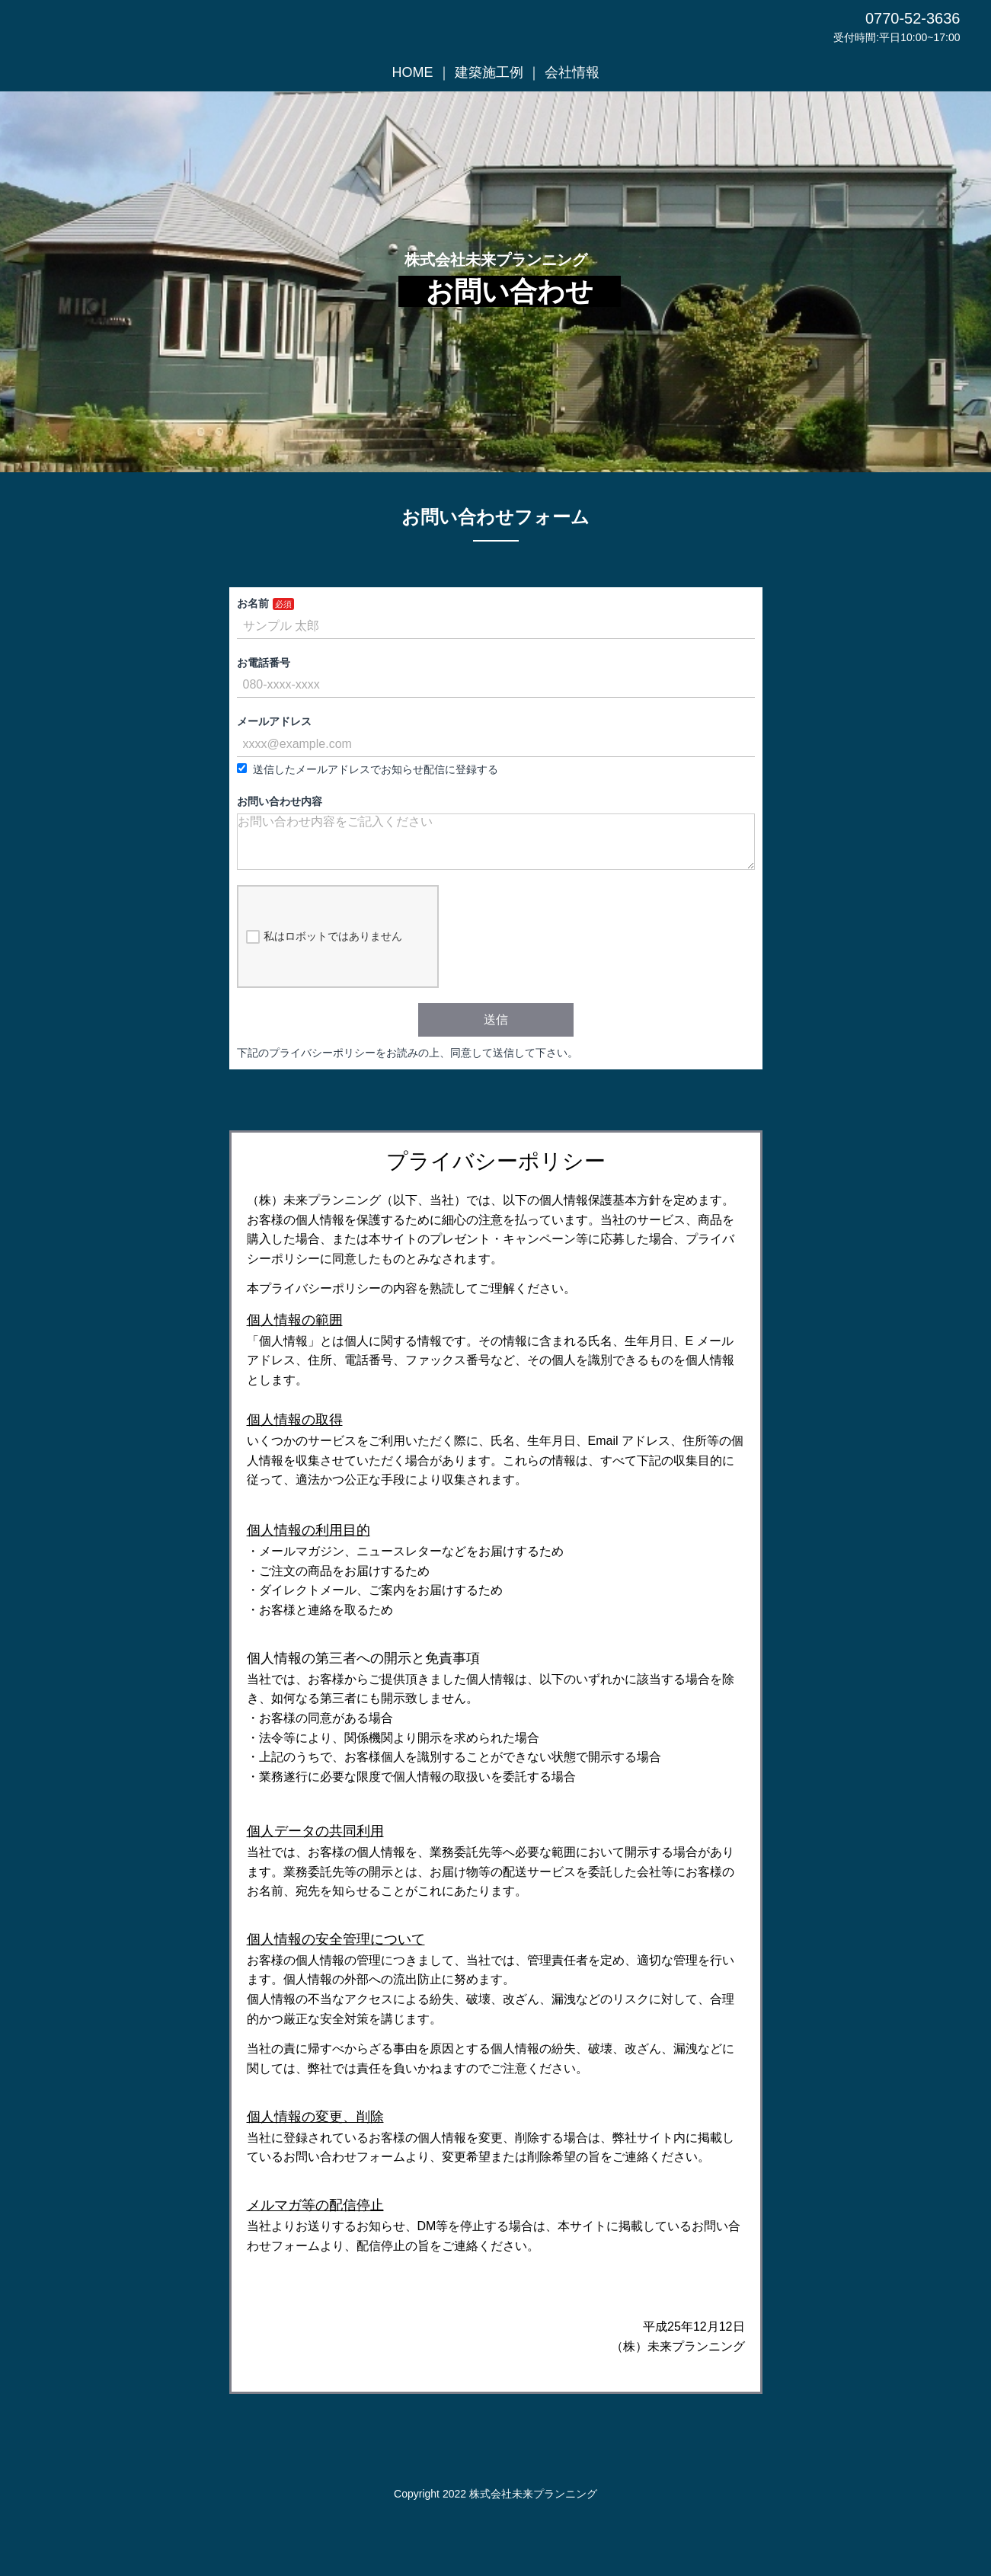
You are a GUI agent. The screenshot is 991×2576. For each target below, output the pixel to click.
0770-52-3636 (913, 18)
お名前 (253, 603)
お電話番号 (263, 663)
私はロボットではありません (324, 949)
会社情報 (572, 72)
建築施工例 (489, 72)
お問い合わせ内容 (279, 801)
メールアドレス (274, 721)
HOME (412, 72)
